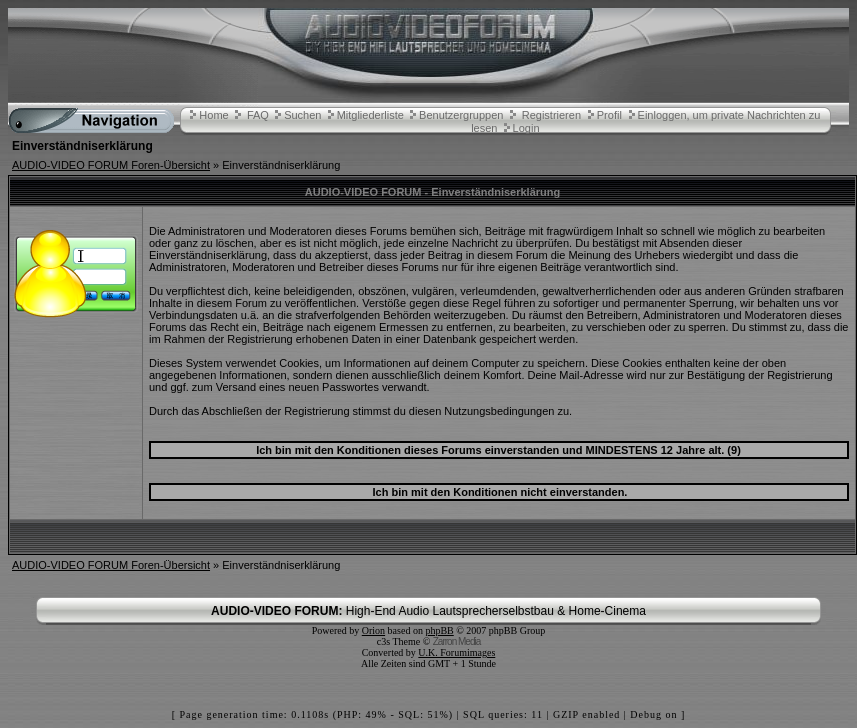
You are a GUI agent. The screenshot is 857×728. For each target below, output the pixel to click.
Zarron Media (456, 641)
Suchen (302, 115)
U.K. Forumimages (456, 652)
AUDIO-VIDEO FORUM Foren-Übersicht (111, 165)
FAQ (258, 115)
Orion (373, 630)
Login (526, 128)
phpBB (439, 630)
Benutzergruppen (461, 115)
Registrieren (551, 115)
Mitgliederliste (370, 115)
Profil (609, 115)
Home (213, 115)
